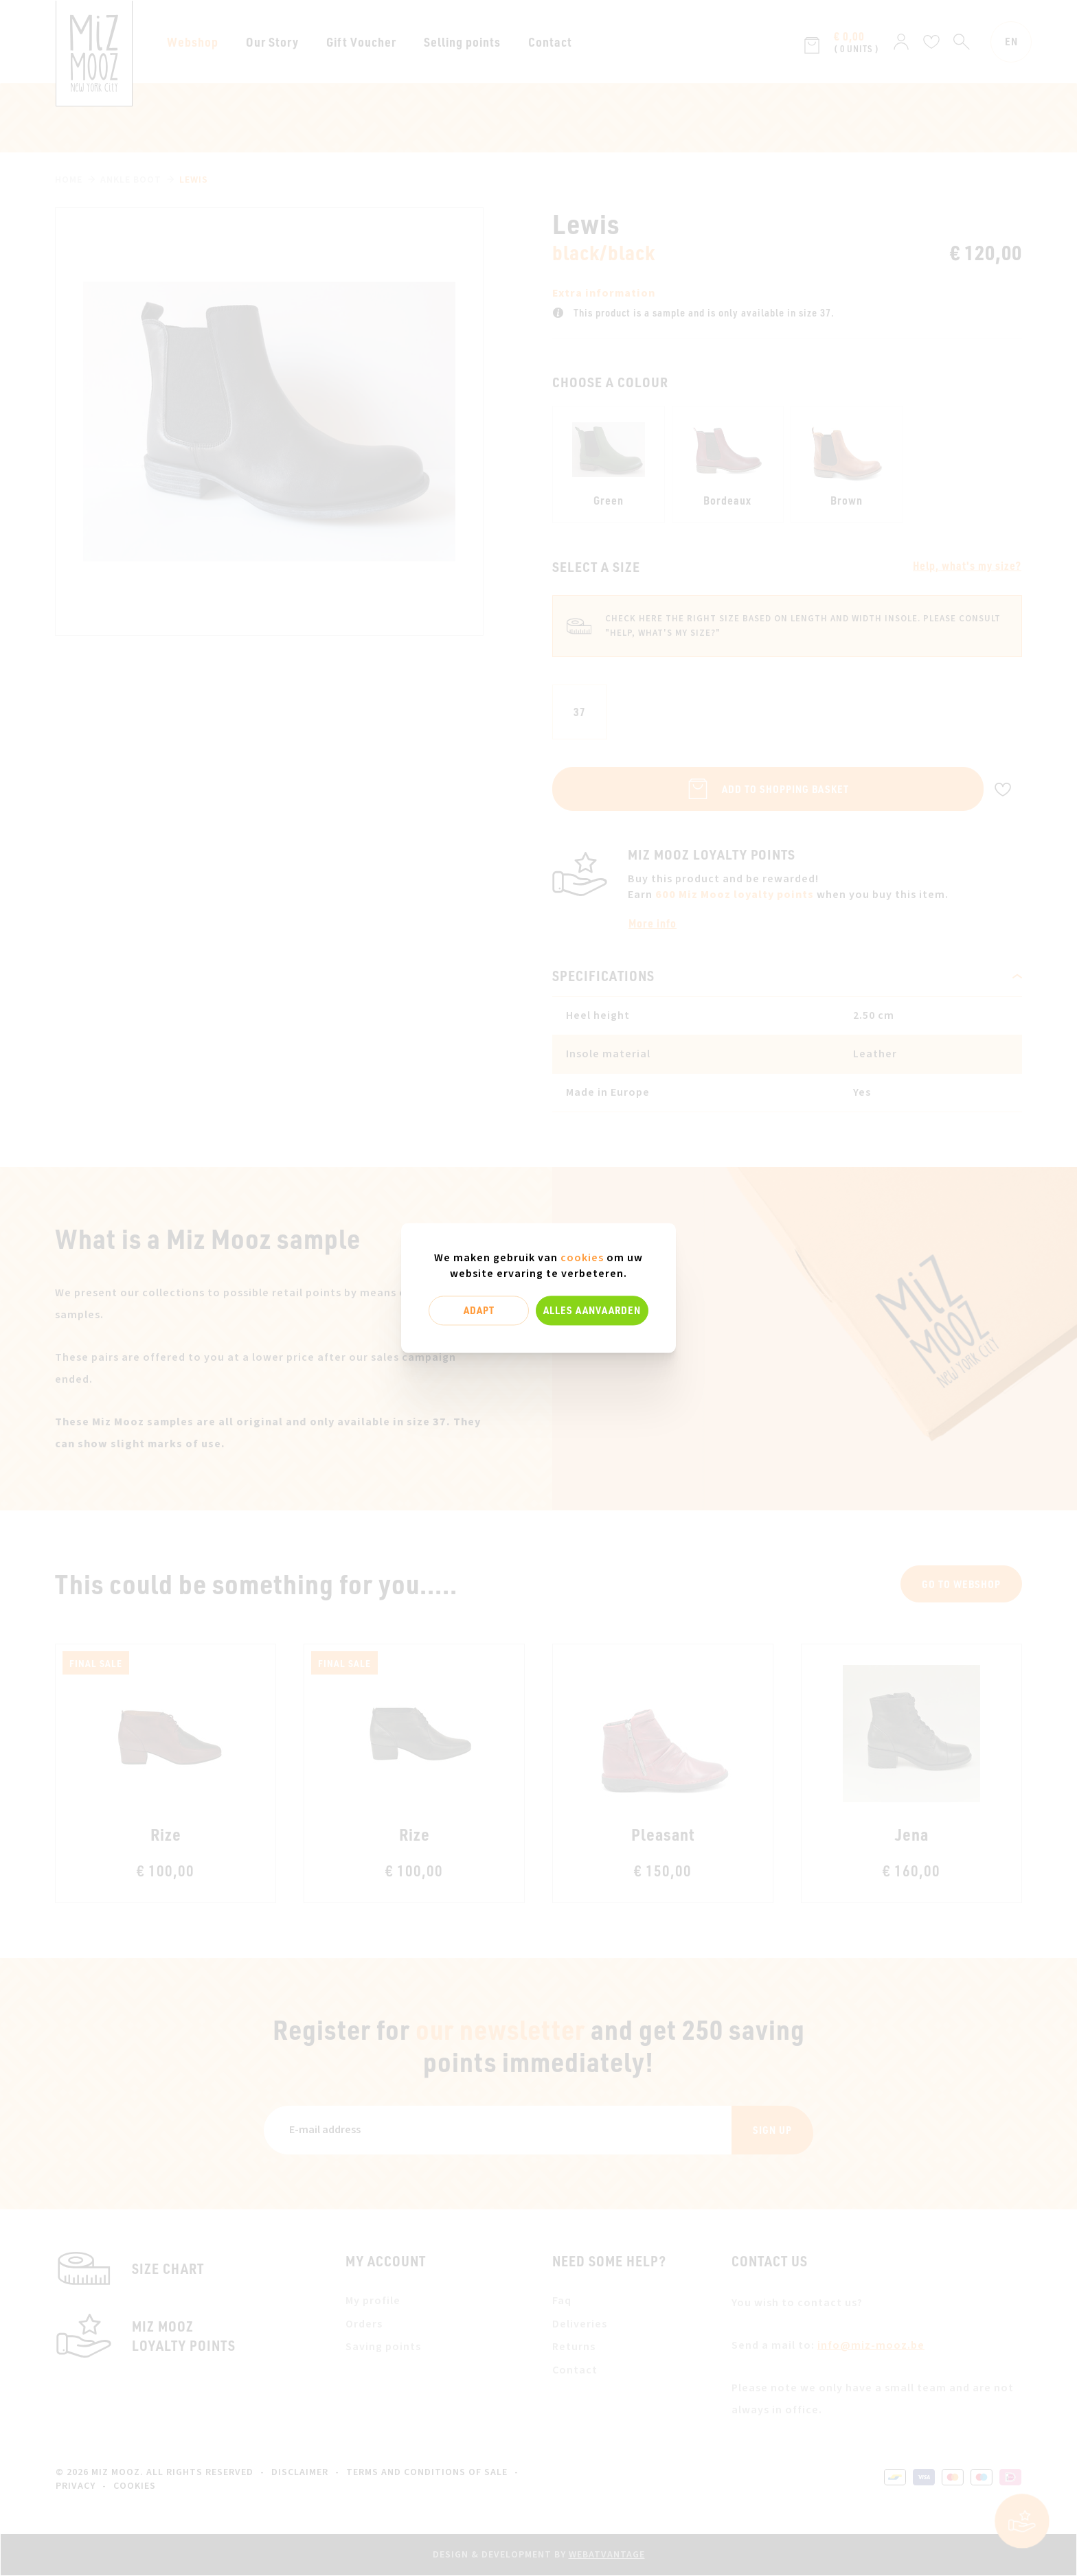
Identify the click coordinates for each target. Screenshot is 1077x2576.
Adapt (479, 1310)
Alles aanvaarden (592, 1310)
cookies (582, 1257)
